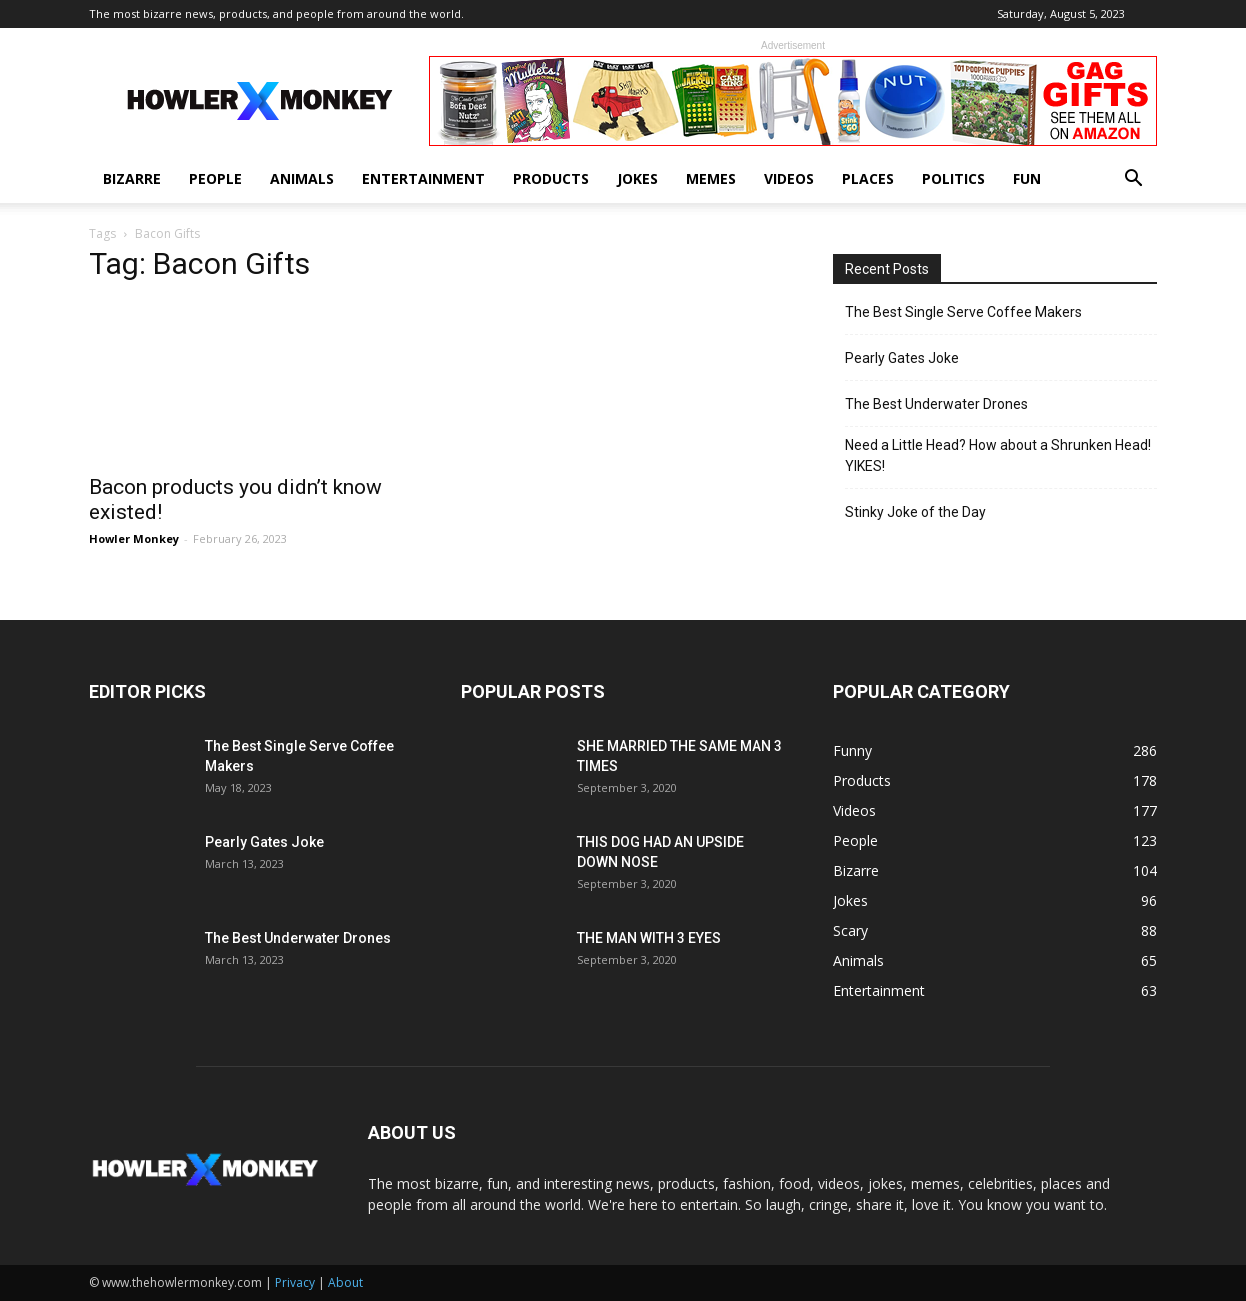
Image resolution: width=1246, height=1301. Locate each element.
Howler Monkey (134, 538)
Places (868, 178)
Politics (953, 178)
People (215, 178)
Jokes (637, 178)
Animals (302, 178)
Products (551, 178)
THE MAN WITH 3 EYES (649, 938)
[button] (1133, 180)
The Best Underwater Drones (936, 404)
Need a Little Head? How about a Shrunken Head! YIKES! (998, 455)
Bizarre (132, 178)
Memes (711, 178)
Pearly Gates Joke (902, 358)
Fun (1027, 178)
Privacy (295, 1282)
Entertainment (423, 178)
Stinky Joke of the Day (915, 512)
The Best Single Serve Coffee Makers (963, 312)
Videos (789, 178)
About (345, 1282)
